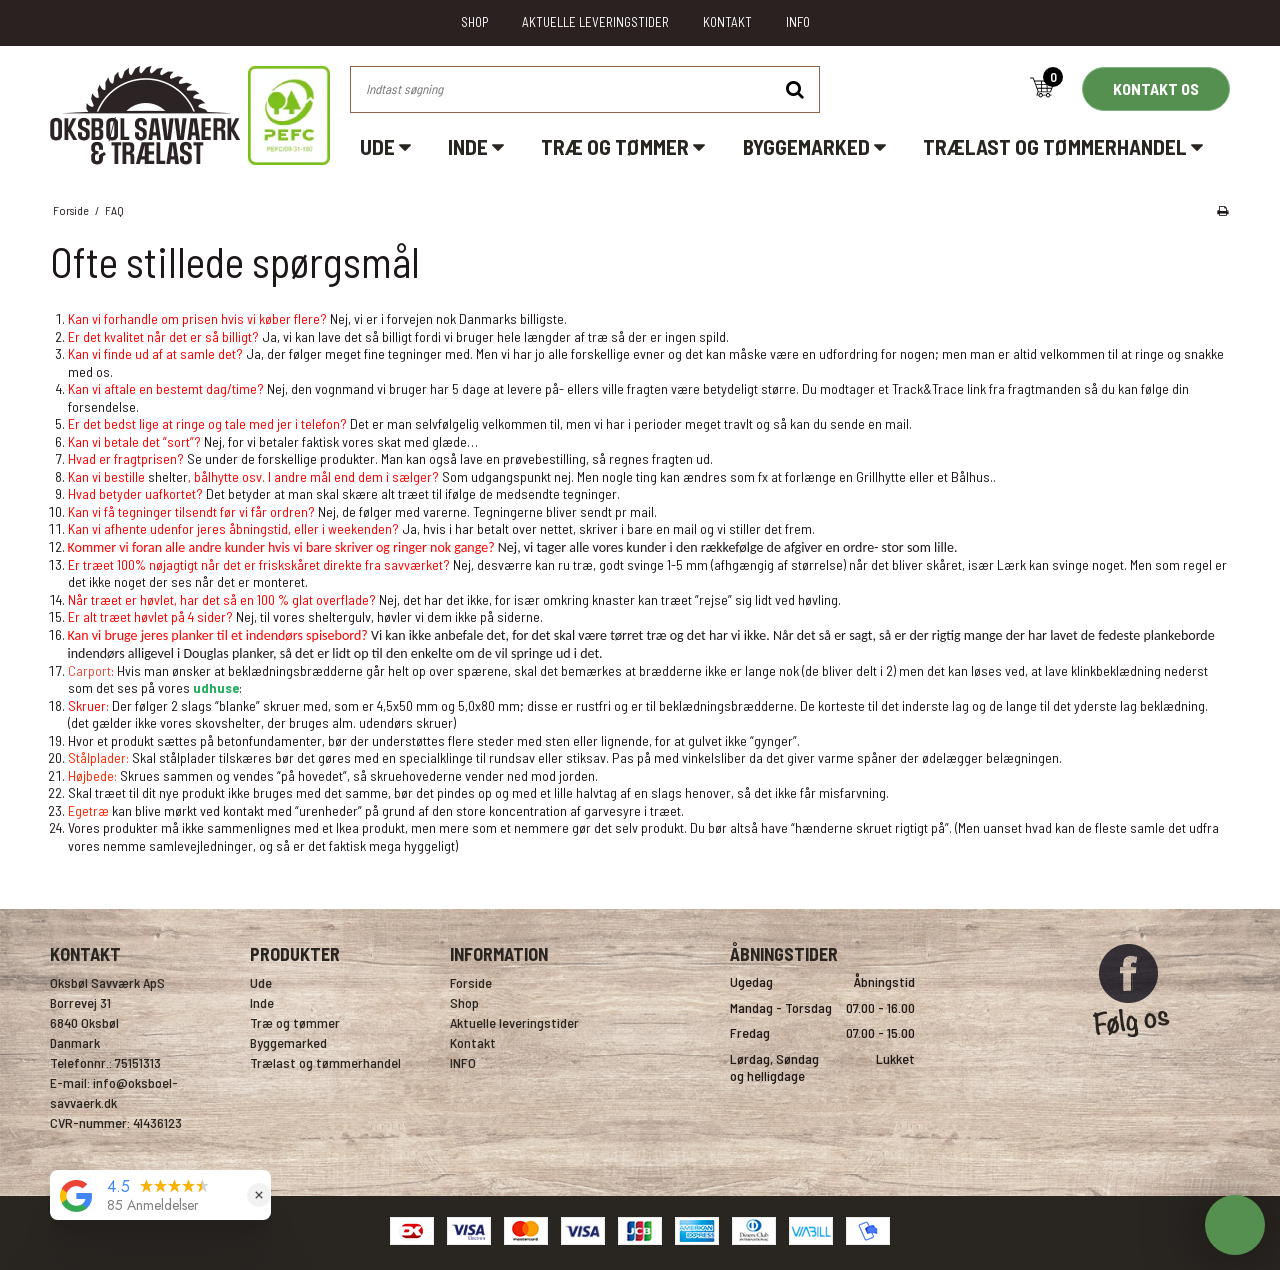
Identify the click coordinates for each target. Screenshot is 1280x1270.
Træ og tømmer (623, 146)
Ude (385, 146)
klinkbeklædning (1116, 670)
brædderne (670, 670)
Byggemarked (814, 146)
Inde (476, 146)
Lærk (1013, 564)
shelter (168, 476)
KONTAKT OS (1156, 88)
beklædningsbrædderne (726, 705)
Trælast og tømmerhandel (1063, 146)
